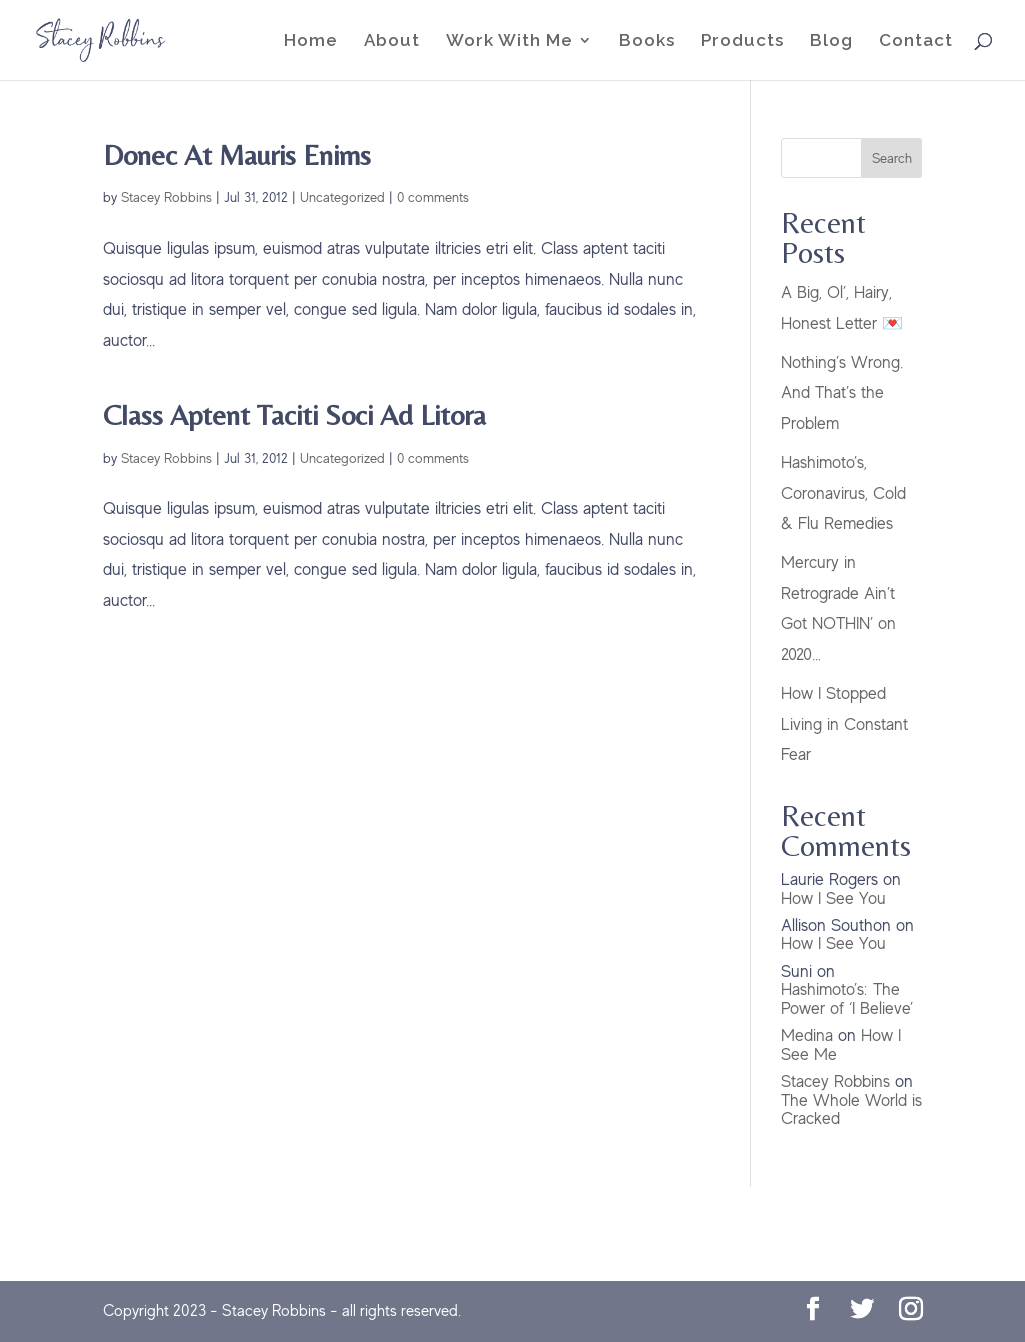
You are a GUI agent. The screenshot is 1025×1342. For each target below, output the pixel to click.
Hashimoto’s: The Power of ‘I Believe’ (847, 999)
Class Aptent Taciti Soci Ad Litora (294, 414)
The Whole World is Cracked (851, 1110)
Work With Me (509, 41)
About (392, 41)
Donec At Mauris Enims (237, 154)
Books (647, 41)
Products (742, 41)
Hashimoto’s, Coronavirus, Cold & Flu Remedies (843, 493)
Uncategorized (342, 197)
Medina (807, 1035)
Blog (831, 41)
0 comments (433, 197)
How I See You (833, 898)
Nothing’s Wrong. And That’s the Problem (842, 393)
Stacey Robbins (166, 197)
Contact (916, 41)
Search (892, 158)
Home (311, 41)
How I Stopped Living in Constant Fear (844, 724)
